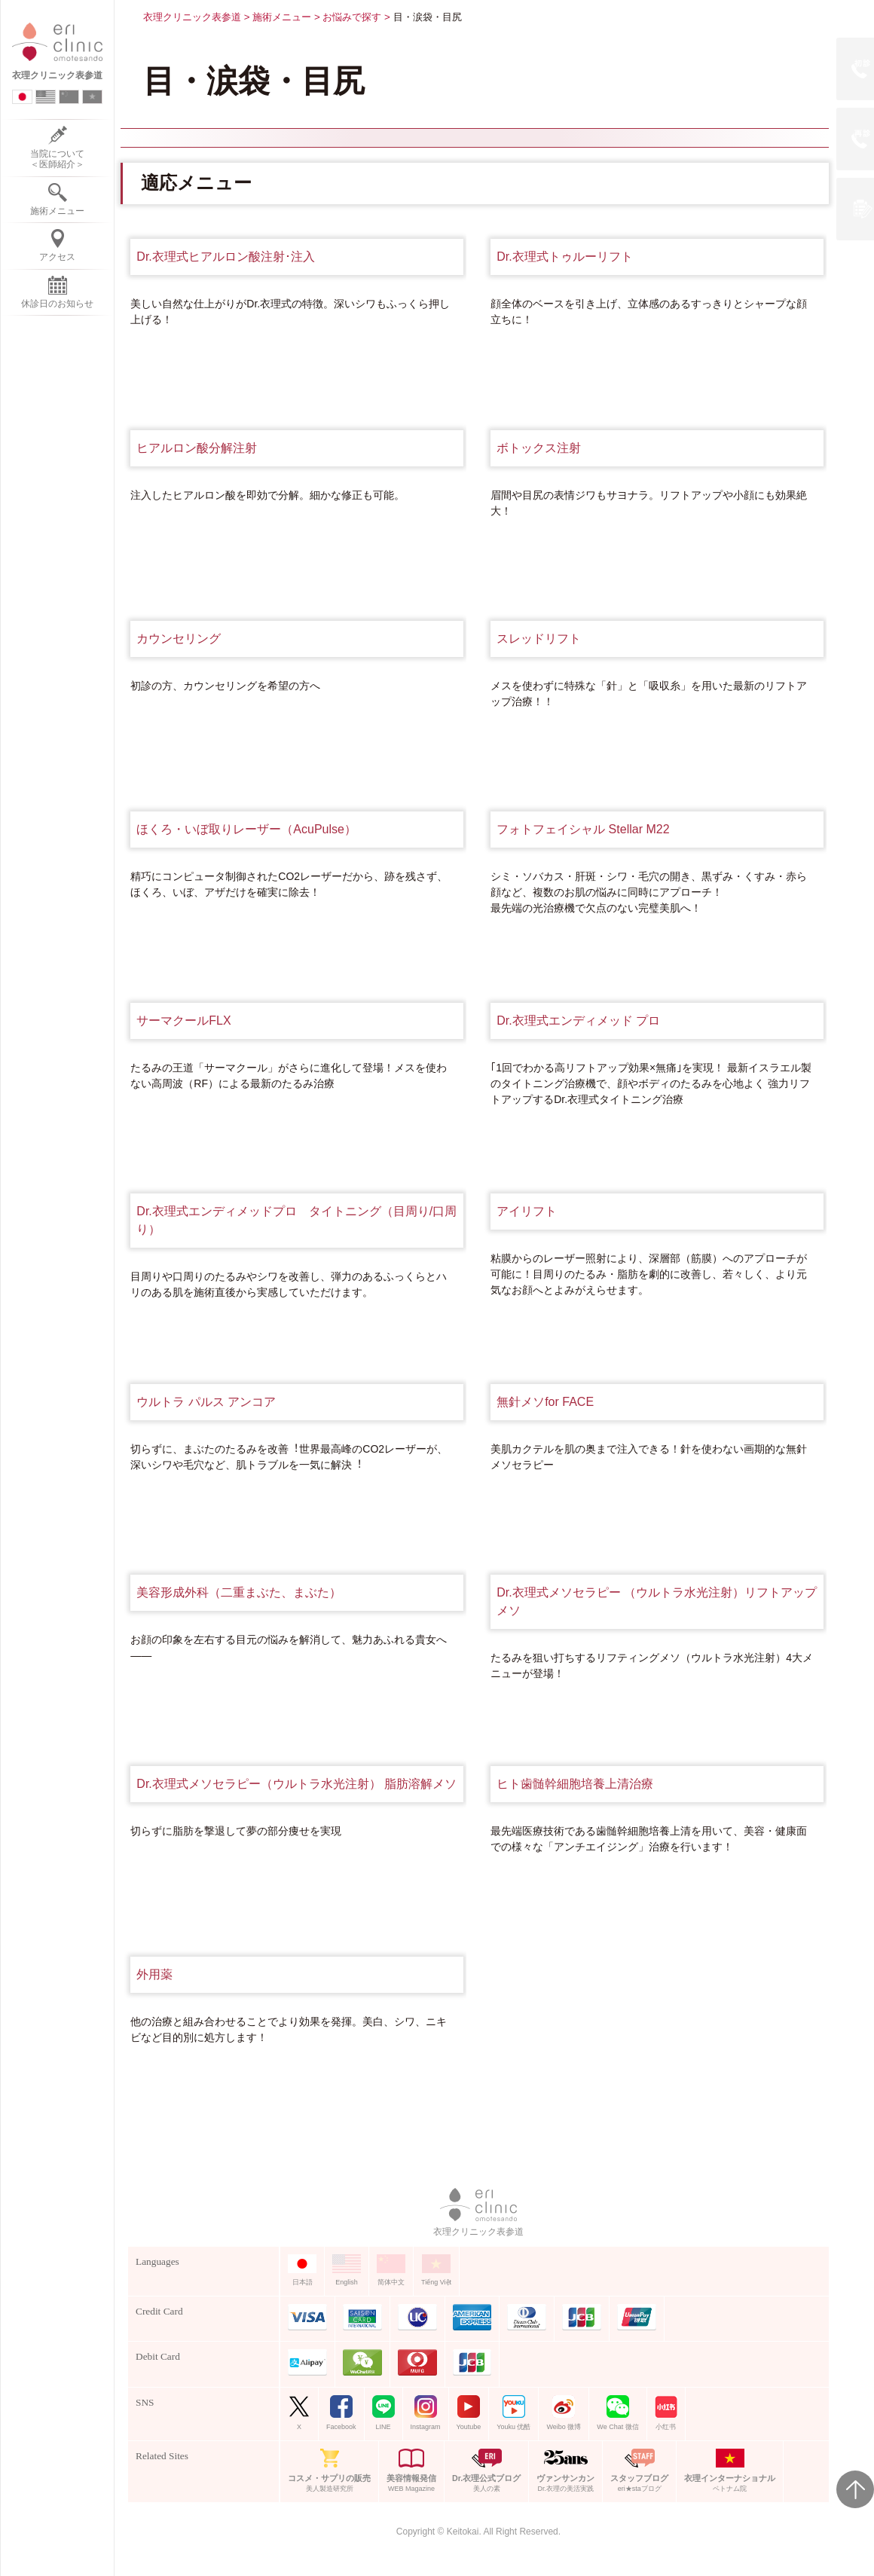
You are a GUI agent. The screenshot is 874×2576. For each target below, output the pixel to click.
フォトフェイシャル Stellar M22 (583, 829)
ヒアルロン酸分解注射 (196, 448)
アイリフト (527, 1211)
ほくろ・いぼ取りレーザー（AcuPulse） (246, 829)
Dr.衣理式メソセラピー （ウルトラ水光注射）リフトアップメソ (657, 1601)
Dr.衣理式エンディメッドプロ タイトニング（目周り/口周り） (296, 1220)
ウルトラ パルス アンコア (206, 1401)
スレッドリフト (539, 638)
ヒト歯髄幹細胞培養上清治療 (575, 1783)
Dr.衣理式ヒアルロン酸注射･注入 (225, 256)
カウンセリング (178, 638)
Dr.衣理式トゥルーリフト (564, 256)
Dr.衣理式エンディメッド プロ (578, 1020)
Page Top (855, 2489)
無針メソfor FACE (545, 1401)
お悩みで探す (351, 17)
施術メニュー (281, 17)
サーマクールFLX (183, 1020)
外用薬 (154, 1974)
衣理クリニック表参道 (192, 17)
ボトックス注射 (539, 448)
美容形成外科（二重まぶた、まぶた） (238, 1592)
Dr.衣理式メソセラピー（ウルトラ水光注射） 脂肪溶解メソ (296, 1783)
